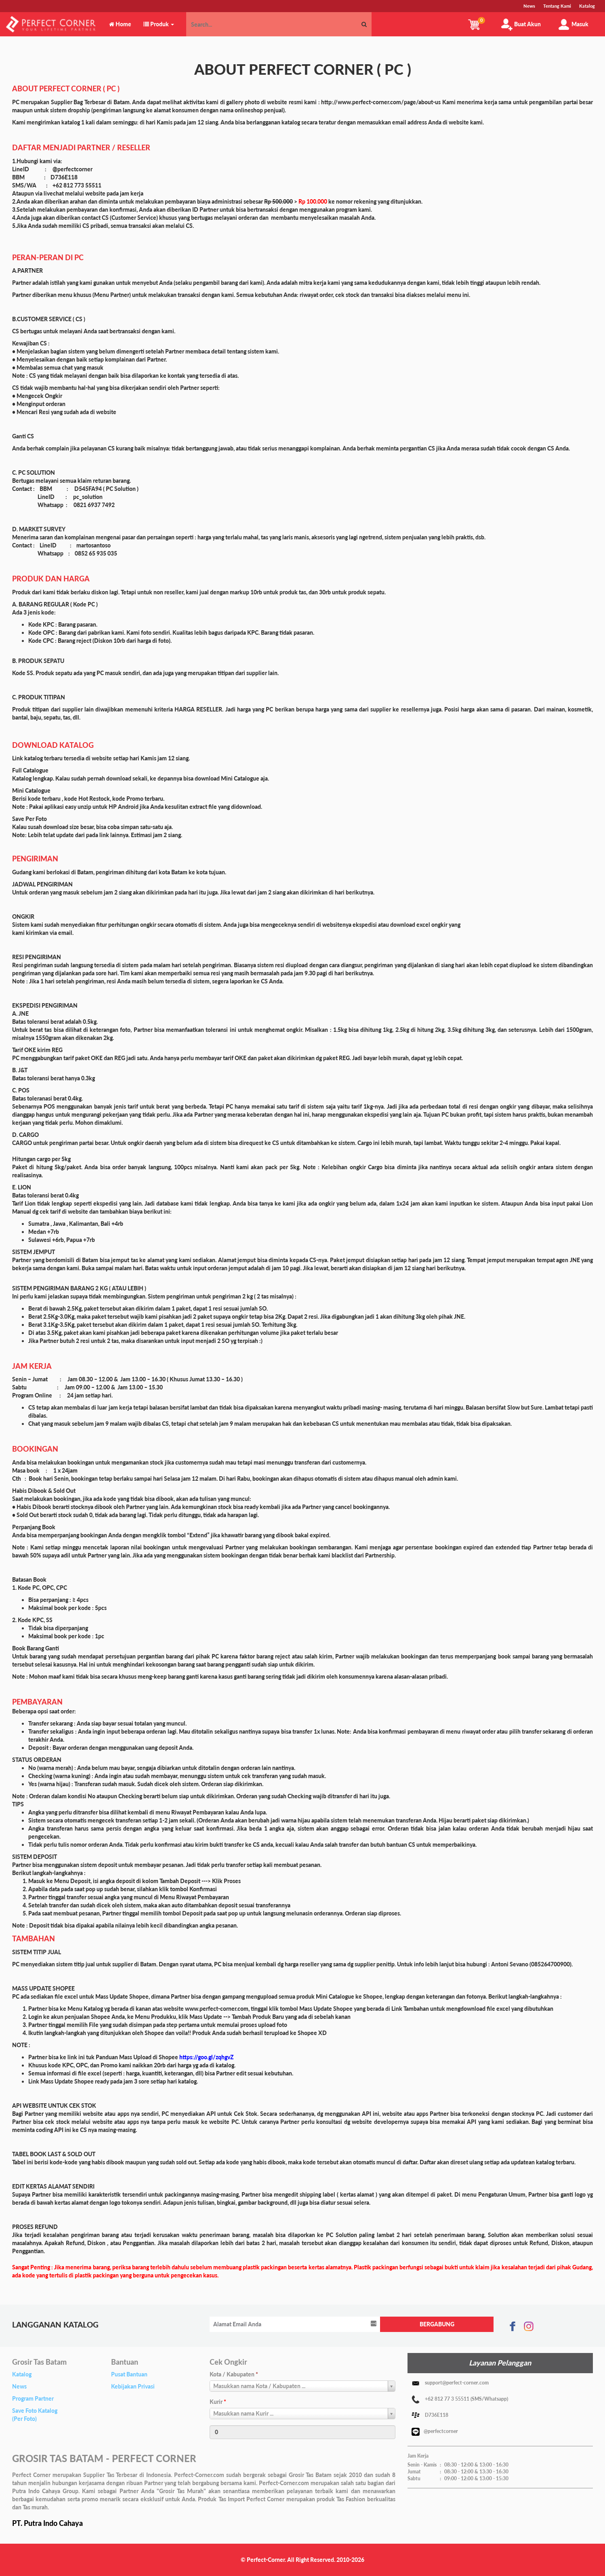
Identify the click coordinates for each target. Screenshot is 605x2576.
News (19, 2386)
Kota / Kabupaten (234, 2374)
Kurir (218, 2401)
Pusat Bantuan (129, 2374)
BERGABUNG (437, 2324)
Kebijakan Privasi (133, 2386)
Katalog (22, 2374)
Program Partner (33, 2398)
